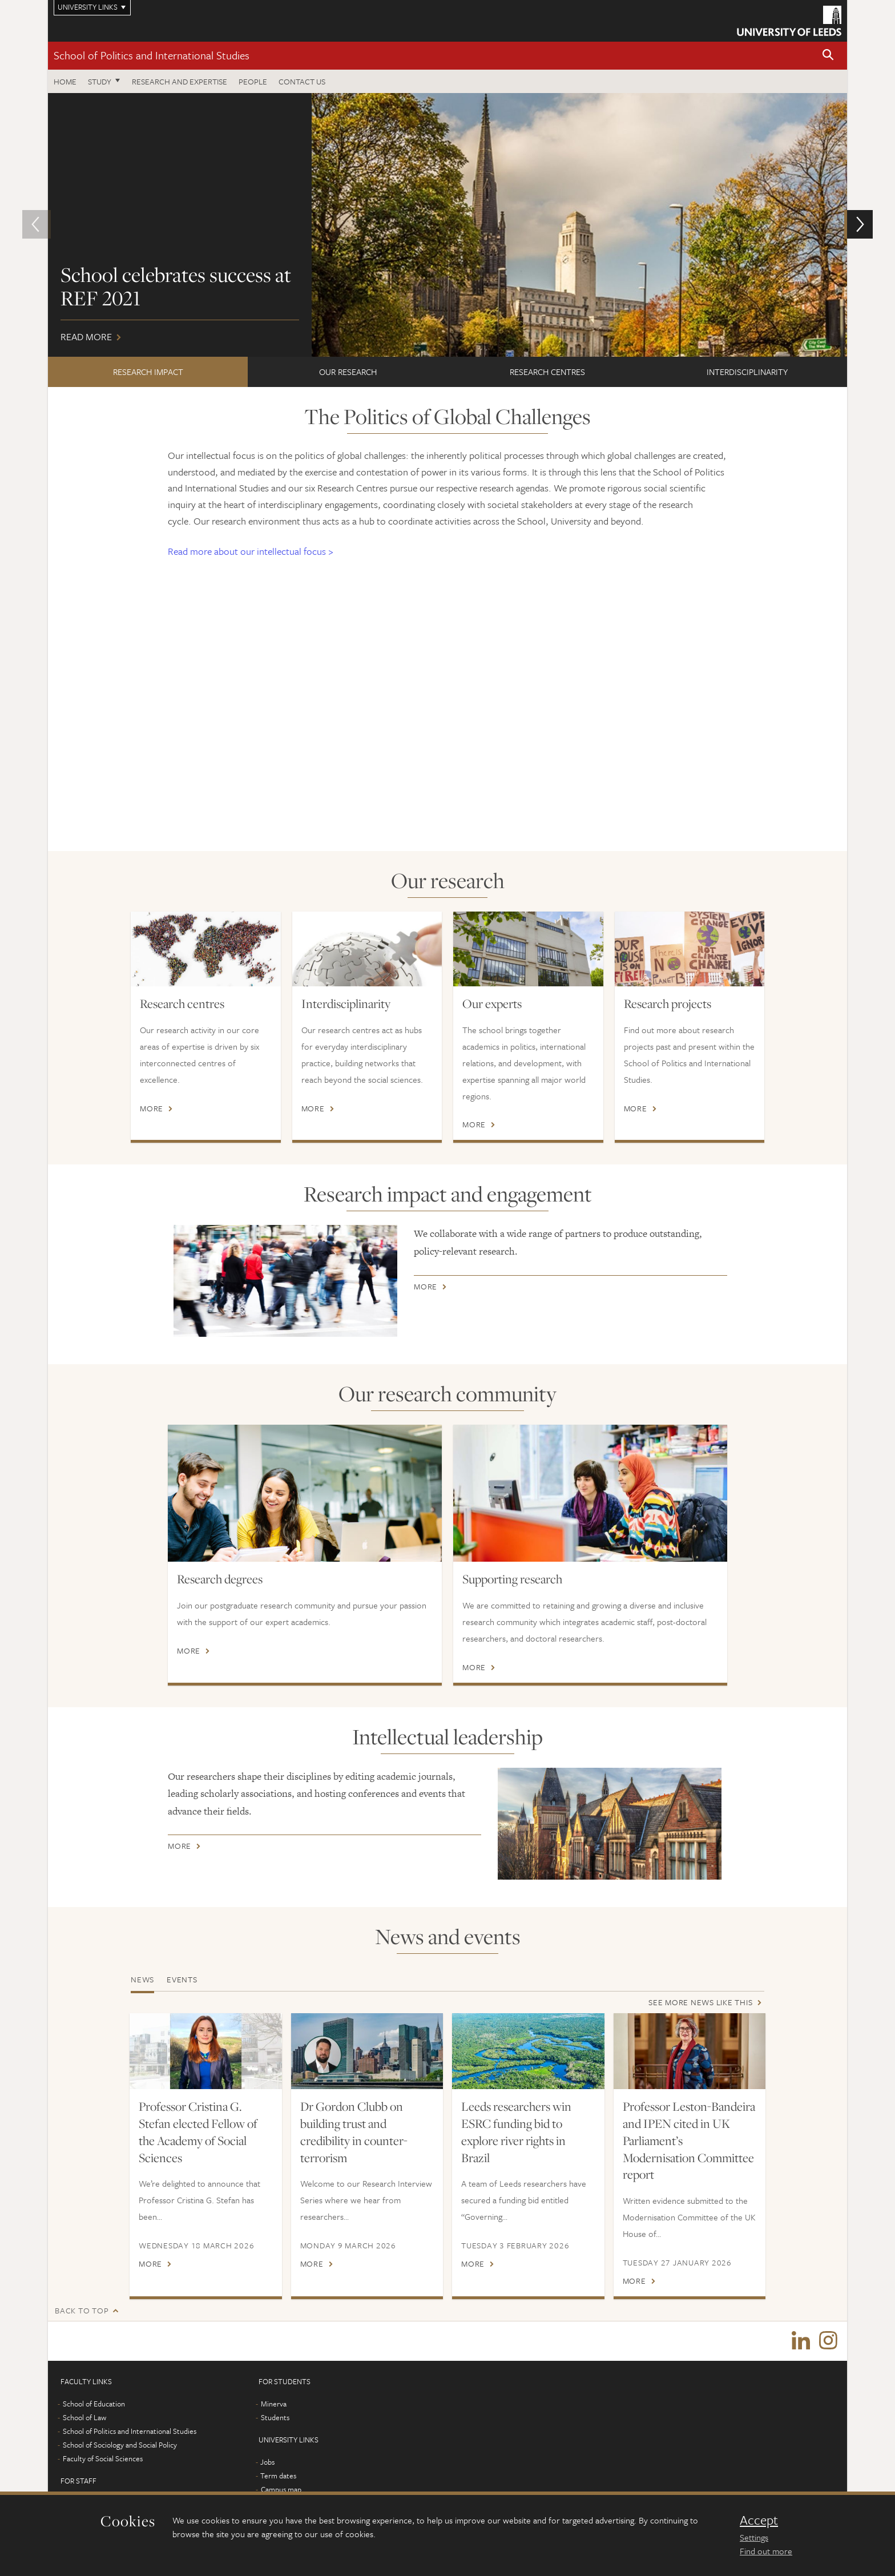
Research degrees (220, 1578)
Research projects (667, 1003)
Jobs (267, 2462)
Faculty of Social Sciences (103, 2459)
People (253, 81)
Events (182, 1979)
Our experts (492, 1003)
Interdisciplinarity (747, 371)
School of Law (84, 2418)
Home (65, 81)
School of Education (94, 2404)
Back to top (81, 2310)
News (142, 1979)
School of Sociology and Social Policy (120, 2445)
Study (99, 81)
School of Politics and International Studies (151, 55)
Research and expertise (179, 81)
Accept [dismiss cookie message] (759, 2520)
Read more (447, 225)
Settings (754, 2537)
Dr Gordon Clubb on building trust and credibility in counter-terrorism (354, 2132)
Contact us (302, 81)
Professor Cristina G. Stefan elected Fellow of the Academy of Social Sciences (198, 2132)
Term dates (278, 2476)
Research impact (148, 371)
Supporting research (512, 1578)
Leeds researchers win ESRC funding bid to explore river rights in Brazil (516, 2132)
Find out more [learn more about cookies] (766, 2551)
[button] (828, 55)
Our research (348, 371)
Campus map (281, 2490)
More (151, 1108)
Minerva (274, 2404)
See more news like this (700, 2002)
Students (275, 2418)
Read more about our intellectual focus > (250, 551)
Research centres (547, 371)
